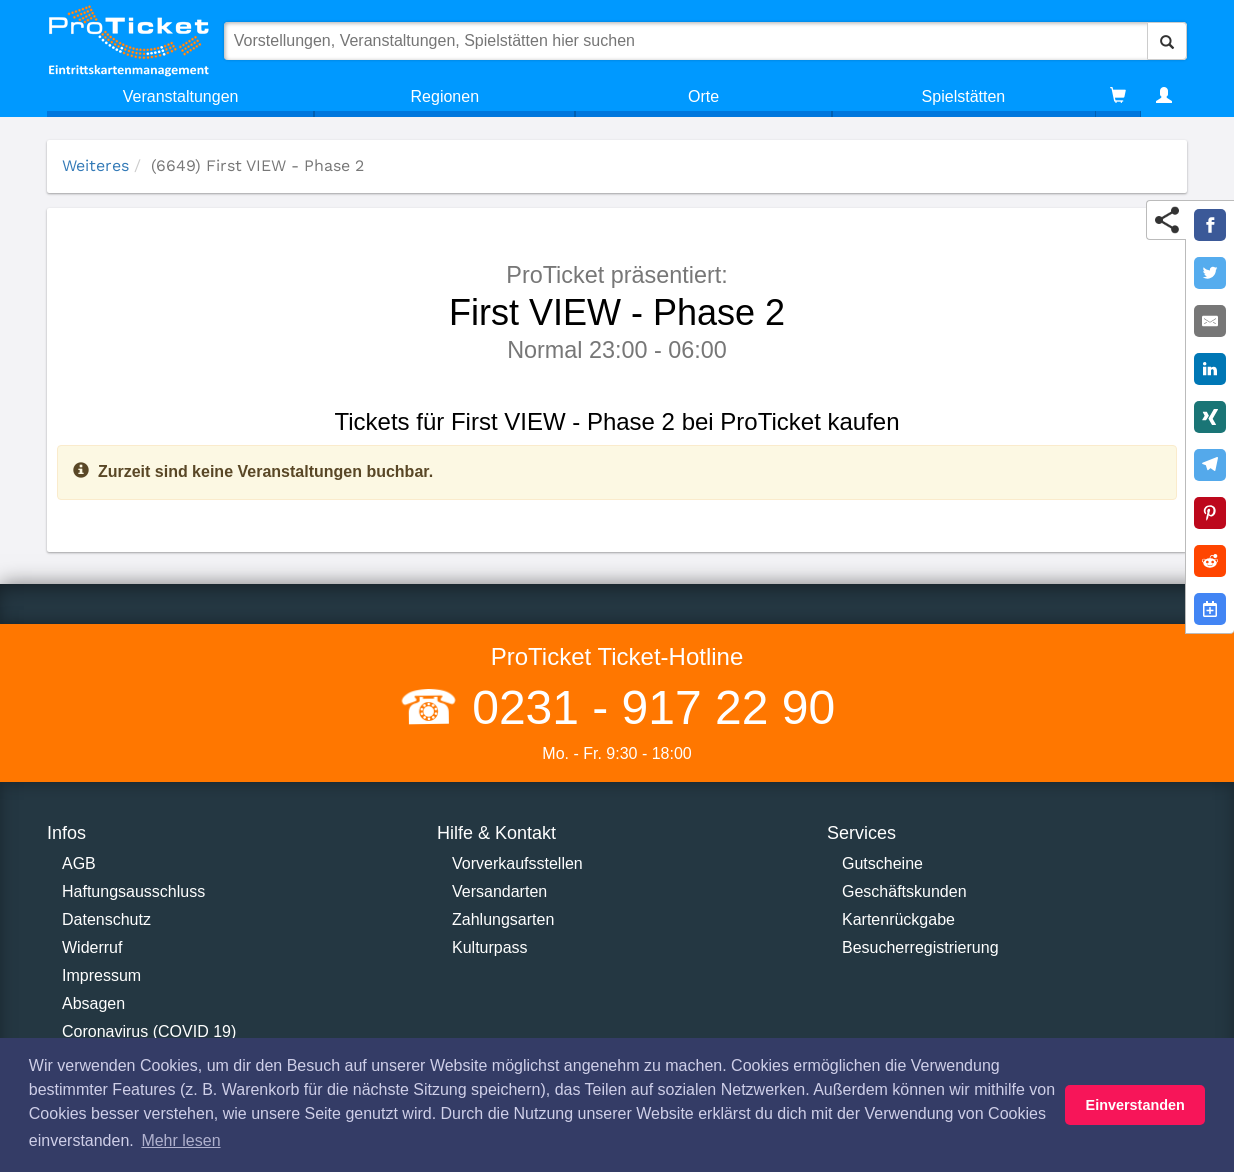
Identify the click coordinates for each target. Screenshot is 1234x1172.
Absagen (93, 1003)
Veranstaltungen (181, 96)
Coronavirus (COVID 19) (149, 1031)
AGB (79, 863)
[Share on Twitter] (1210, 273)
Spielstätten (964, 96)
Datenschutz (106, 919)
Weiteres (95, 165)
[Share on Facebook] (1210, 225)
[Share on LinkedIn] (1210, 369)
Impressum (101, 975)
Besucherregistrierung (920, 947)
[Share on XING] (1210, 417)
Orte (703, 96)
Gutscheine (882, 863)
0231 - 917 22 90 (647, 707)
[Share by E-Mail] (1210, 321)
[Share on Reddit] (1210, 561)
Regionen (445, 96)
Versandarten (499, 891)
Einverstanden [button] (1135, 1105)
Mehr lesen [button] (180, 1140)
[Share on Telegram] (1210, 465)
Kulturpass (490, 947)
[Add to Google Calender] (1210, 609)
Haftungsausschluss (133, 891)
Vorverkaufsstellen (517, 863)
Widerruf (92, 947)
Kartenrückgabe (898, 919)
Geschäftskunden (904, 891)
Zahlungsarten (503, 919)
